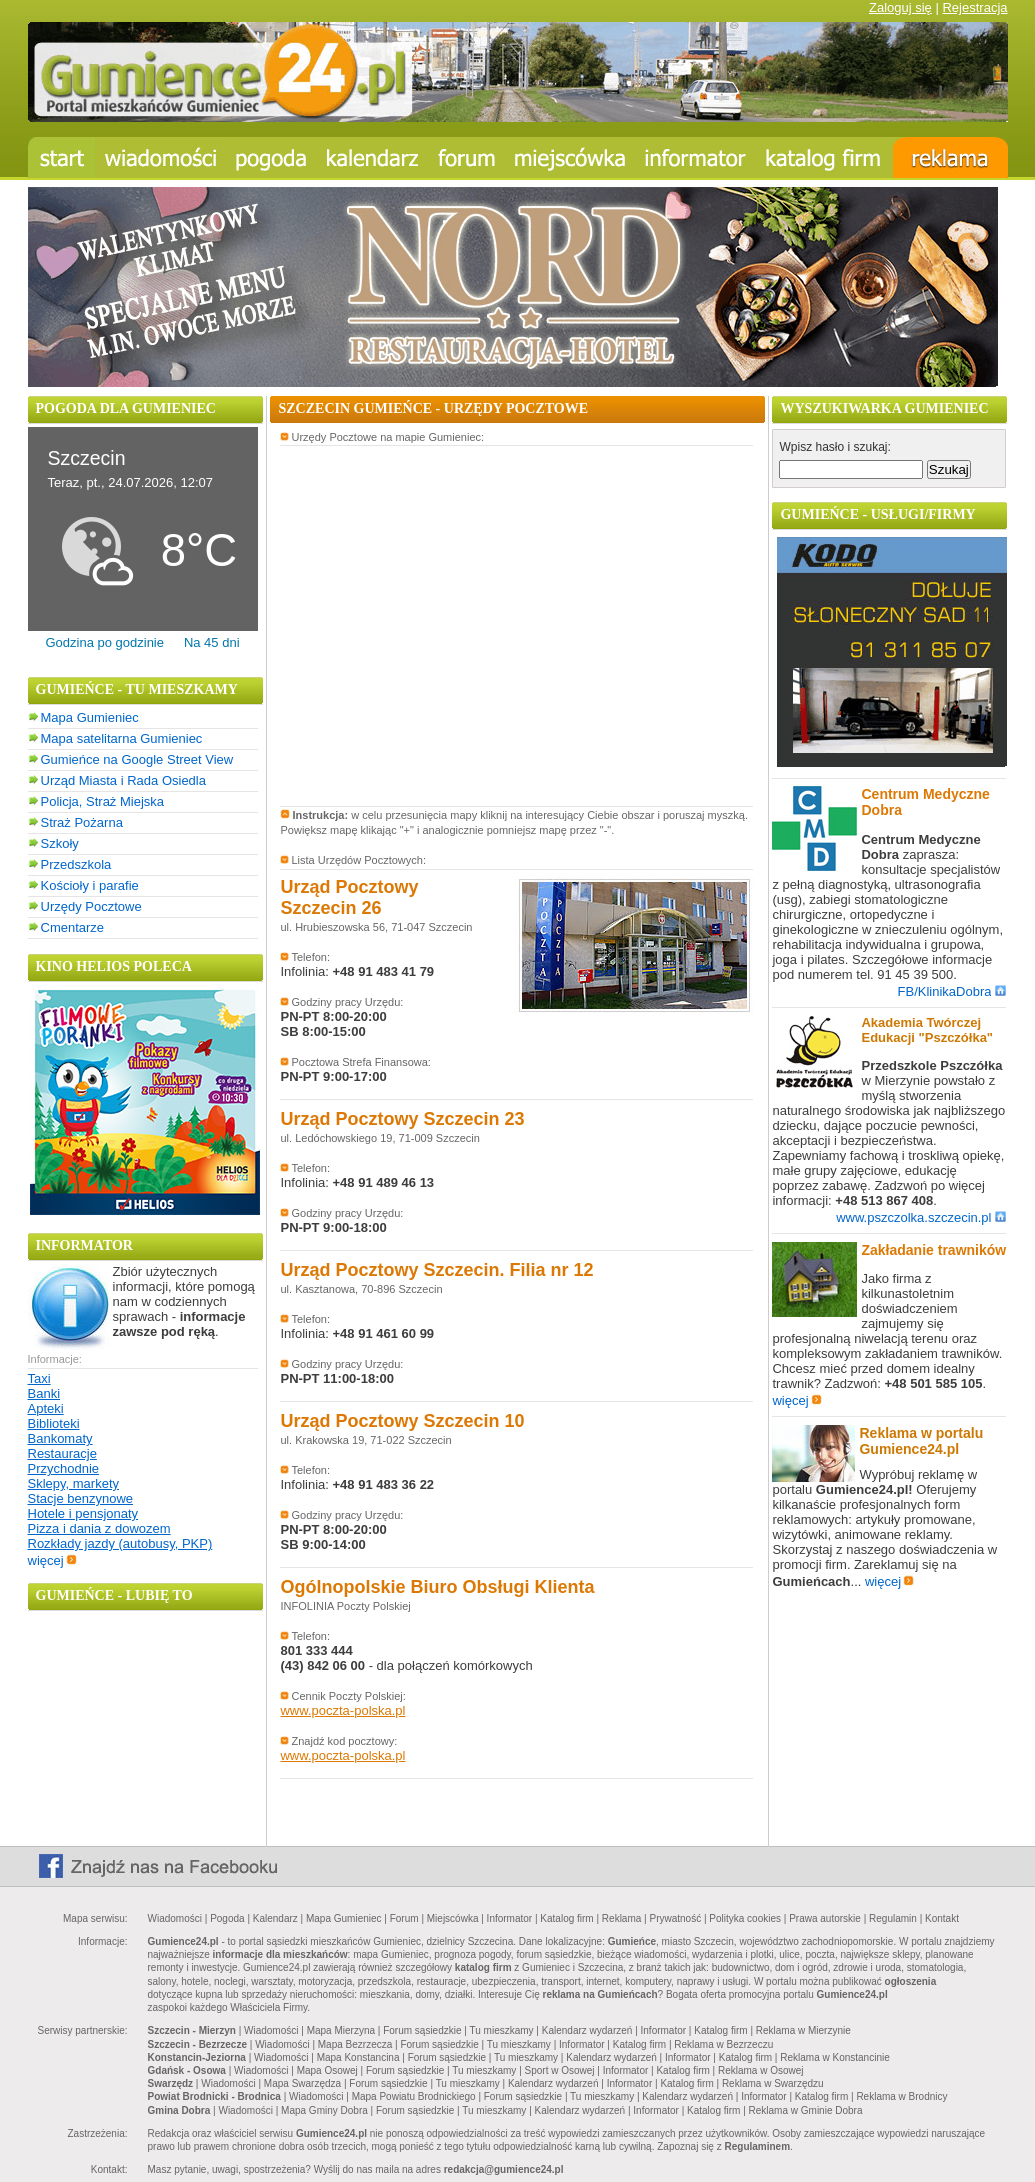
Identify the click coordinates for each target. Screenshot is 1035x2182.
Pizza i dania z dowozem (99, 1528)
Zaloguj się (900, 7)
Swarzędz (171, 2083)
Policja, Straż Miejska (103, 801)
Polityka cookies (745, 1918)
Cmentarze (73, 927)
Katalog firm (566, 1918)
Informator (510, 1918)
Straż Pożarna (82, 822)
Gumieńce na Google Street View (137, 759)
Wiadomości (175, 1918)
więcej (52, 1560)
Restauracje (62, 1453)
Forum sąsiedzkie (422, 2030)
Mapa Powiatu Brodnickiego (414, 2096)
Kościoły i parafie (90, 885)
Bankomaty (60, 1438)
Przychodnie (64, 1468)
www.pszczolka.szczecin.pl (921, 1217)
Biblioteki (54, 1423)
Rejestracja (974, 7)
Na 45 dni (212, 642)
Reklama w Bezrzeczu (723, 2044)
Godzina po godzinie (104, 642)
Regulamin (893, 1918)
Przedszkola (76, 864)
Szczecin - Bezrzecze (198, 2044)
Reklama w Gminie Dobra (806, 2110)
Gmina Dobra (179, 2110)
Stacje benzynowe (81, 1498)
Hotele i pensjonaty (83, 1513)
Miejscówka (453, 1918)
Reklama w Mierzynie (803, 2030)
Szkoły (60, 843)
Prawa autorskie (825, 1918)
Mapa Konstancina (358, 2057)
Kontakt (942, 1918)
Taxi (39, 1378)
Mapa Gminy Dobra (324, 2110)
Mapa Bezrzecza (355, 2044)
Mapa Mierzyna (341, 2030)
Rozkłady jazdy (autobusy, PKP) (120, 1543)
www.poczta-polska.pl (342, 1710)
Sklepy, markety (74, 1483)
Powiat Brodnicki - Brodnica (214, 2096)
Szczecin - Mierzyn (192, 2030)
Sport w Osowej (560, 2070)
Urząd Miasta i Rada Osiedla (123, 780)
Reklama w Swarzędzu (773, 2083)
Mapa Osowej (327, 2070)
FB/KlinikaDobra (952, 991)
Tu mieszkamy (502, 2030)
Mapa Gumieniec (90, 717)
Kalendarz (275, 1918)
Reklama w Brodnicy (901, 2096)
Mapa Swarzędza (302, 2083)
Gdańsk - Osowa (187, 2070)
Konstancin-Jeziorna (197, 2057)
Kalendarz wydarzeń (587, 2030)
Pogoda (227, 1918)
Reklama (621, 1918)
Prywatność (675, 1918)
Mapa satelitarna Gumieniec (122, 738)
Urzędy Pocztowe (91, 906)
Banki (44, 1393)
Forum (404, 1918)
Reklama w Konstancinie (835, 2057)
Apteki (46, 1408)
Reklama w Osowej (761, 2070)
